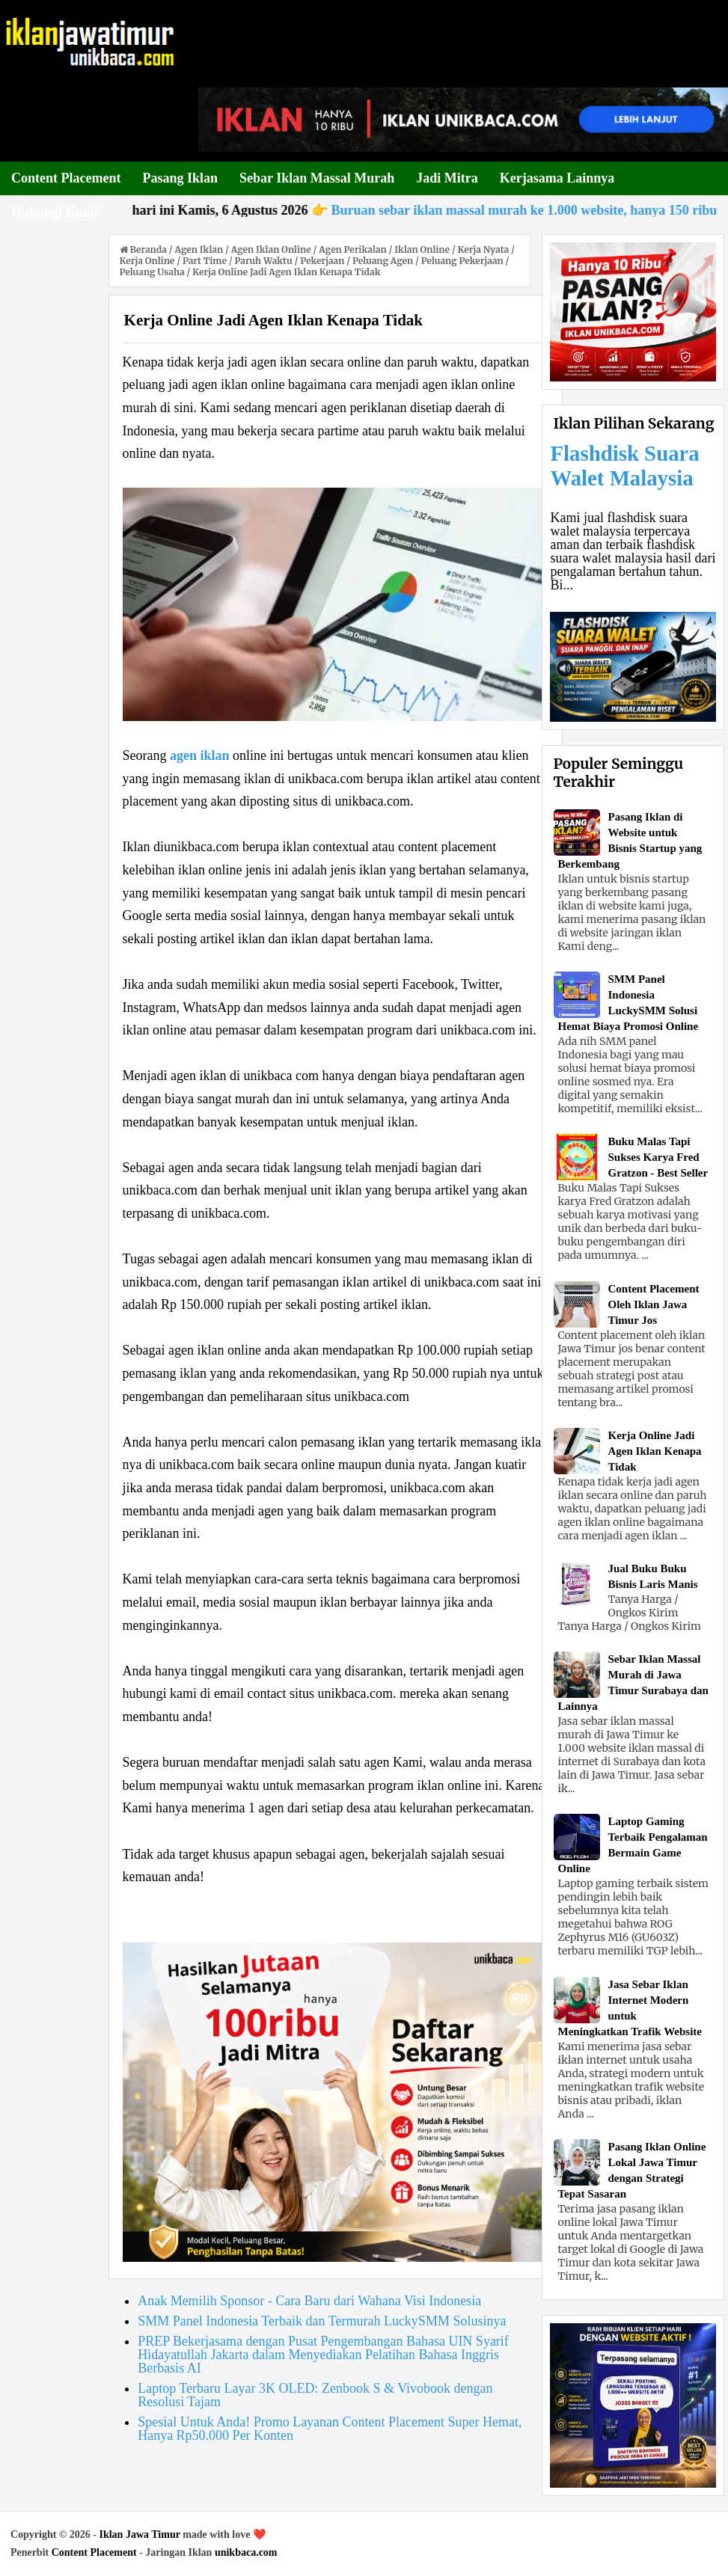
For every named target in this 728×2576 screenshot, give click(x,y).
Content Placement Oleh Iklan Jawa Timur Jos (653, 1304)
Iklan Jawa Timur (139, 2534)
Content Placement (94, 2552)
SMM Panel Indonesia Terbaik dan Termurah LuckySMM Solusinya (322, 2320)
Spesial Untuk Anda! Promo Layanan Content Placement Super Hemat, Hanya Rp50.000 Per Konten (329, 2428)
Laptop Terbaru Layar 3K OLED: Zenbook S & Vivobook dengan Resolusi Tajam (315, 2395)
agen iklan (200, 755)
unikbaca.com (246, 2552)
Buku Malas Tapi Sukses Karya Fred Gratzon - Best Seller (658, 1157)
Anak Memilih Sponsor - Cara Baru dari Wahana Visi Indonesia (309, 2300)
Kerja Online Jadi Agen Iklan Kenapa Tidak (654, 1451)
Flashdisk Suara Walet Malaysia (624, 465)
